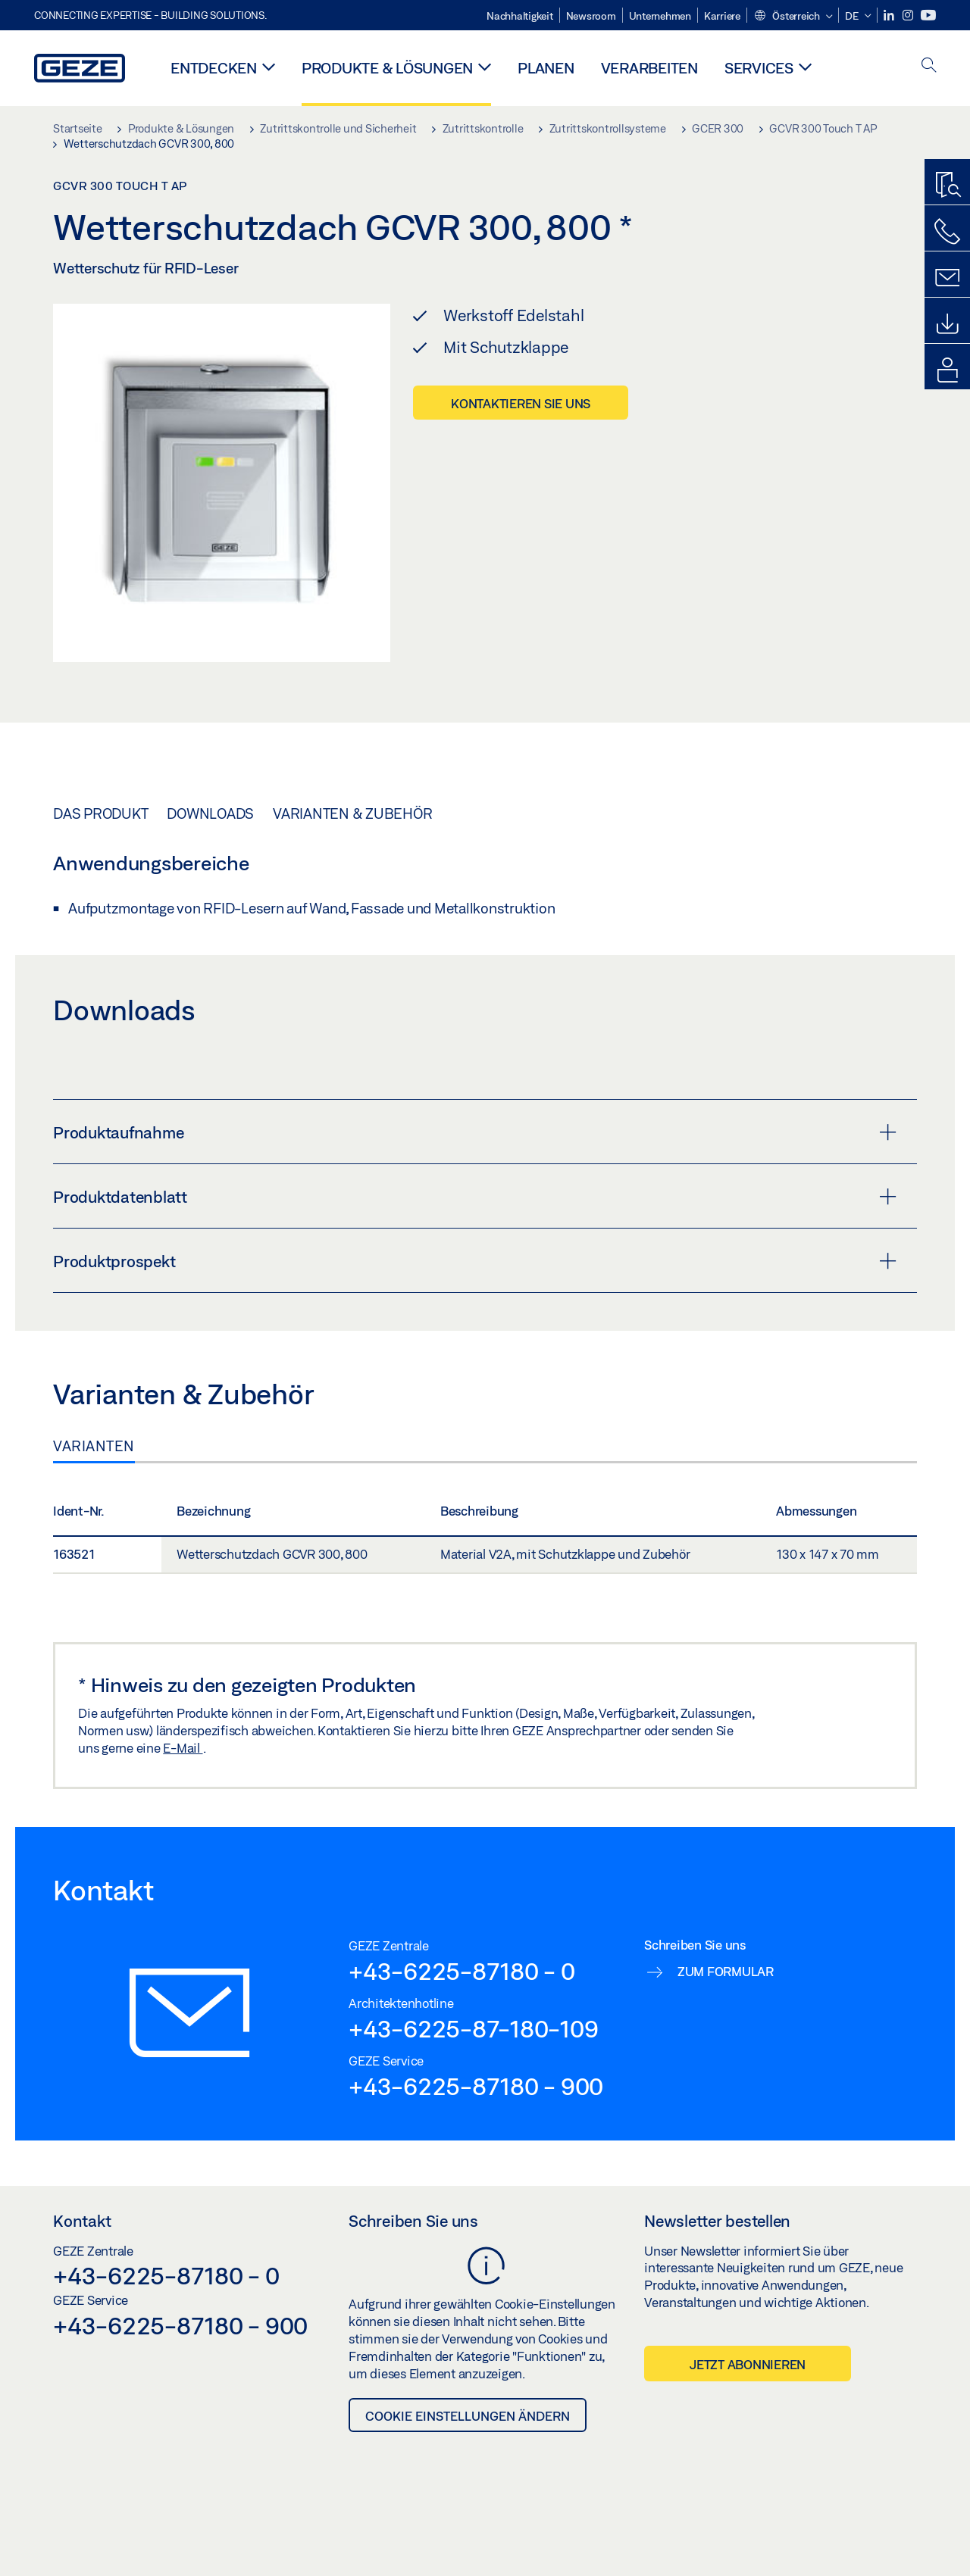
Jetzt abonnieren (748, 2364)
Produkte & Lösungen (387, 67)
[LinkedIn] (890, 15)
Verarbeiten (649, 67)
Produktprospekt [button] (474, 1261)
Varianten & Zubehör (352, 813)
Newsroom (591, 16)
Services (758, 67)
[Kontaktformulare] (947, 277)
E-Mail (182, 1748)
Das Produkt (100, 813)
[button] (793, 17)
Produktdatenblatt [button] (474, 1197)
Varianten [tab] (94, 1446)
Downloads (210, 813)
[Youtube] (928, 15)
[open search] (929, 66)
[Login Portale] (947, 370)
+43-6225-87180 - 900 (476, 2086)
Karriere (722, 16)
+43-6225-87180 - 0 (462, 1970)
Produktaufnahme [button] (474, 1132)
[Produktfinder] (947, 185)
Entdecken (214, 67)
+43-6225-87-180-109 (473, 2028)
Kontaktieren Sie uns (520, 403)
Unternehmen (660, 16)
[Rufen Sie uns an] (947, 231)
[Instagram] (909, 15)
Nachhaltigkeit (520, 16)
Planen (546, 67)
